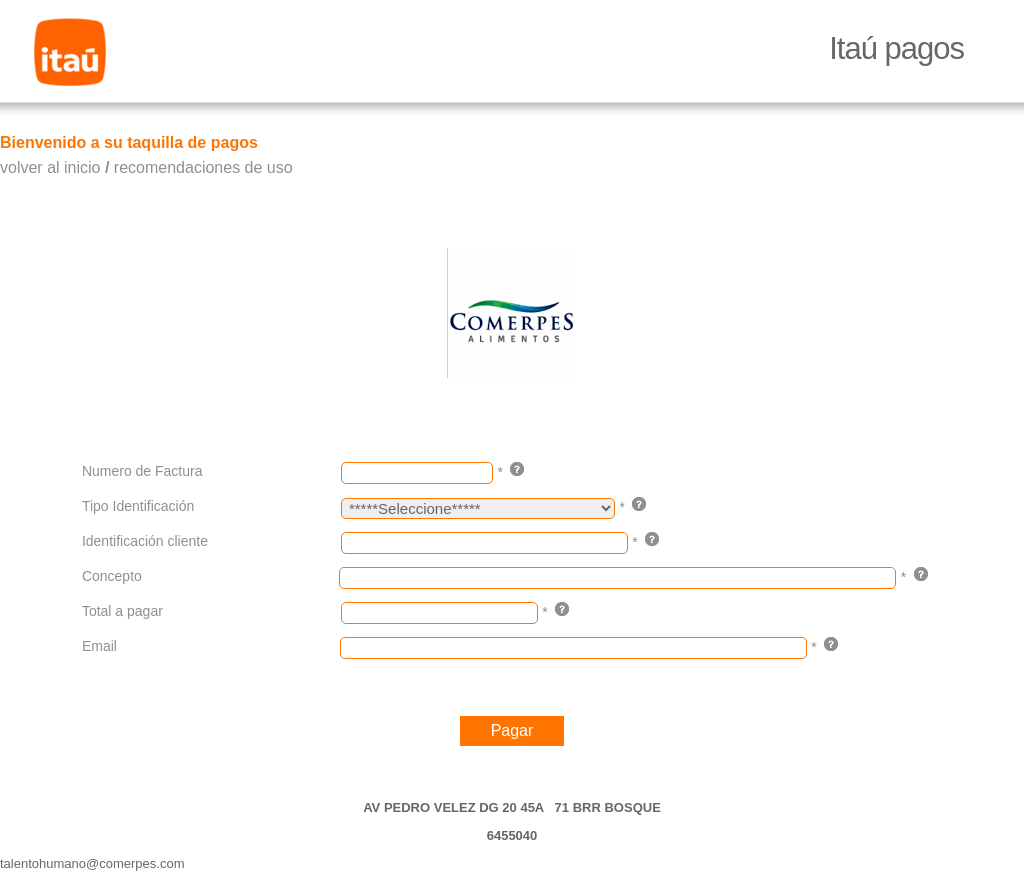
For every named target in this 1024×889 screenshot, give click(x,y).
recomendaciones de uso (203, 167)
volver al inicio (50, 167)
